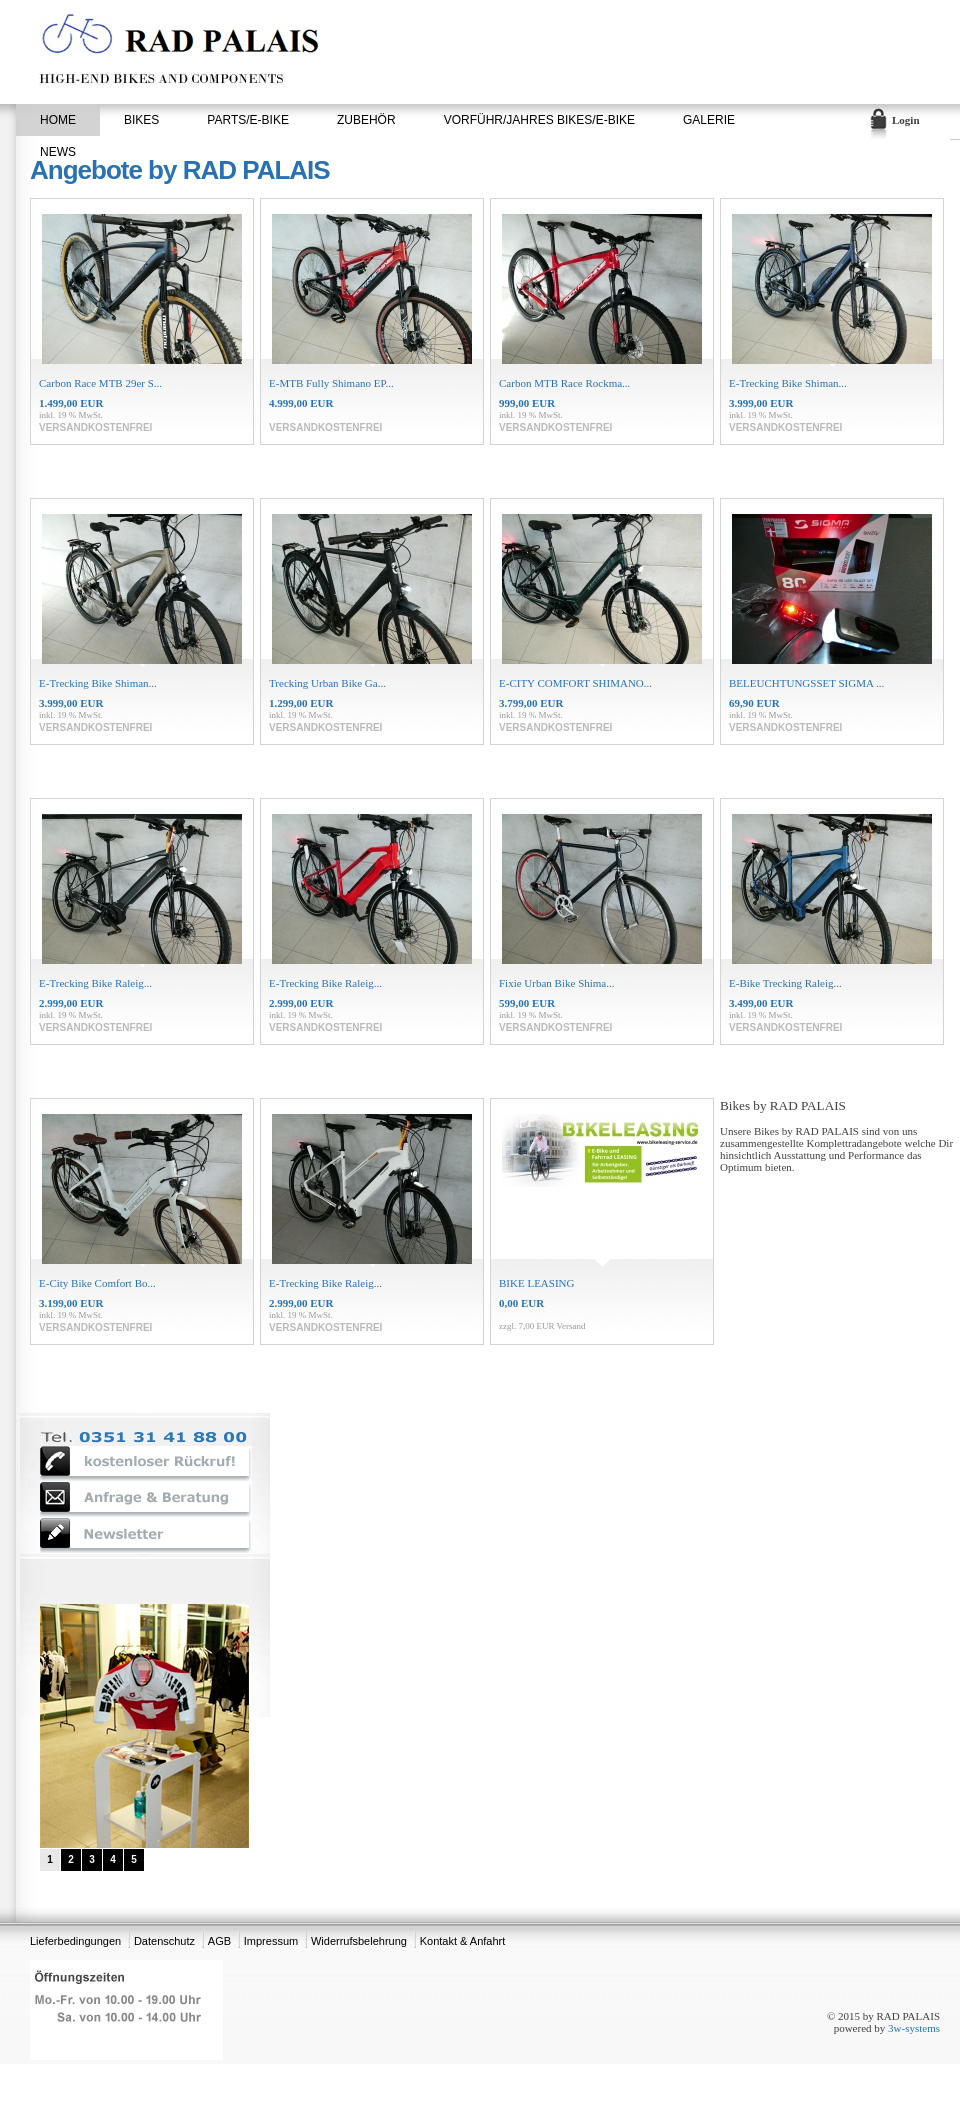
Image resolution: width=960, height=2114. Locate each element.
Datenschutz (164, 1941)
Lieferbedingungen (75, 1941)
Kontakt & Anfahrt (463, 1941)
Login (906, 120)
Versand (571, 1326)
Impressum (271, 1941)
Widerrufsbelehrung (359, 1941)
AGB (219, 1941)
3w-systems (914, 2028)
